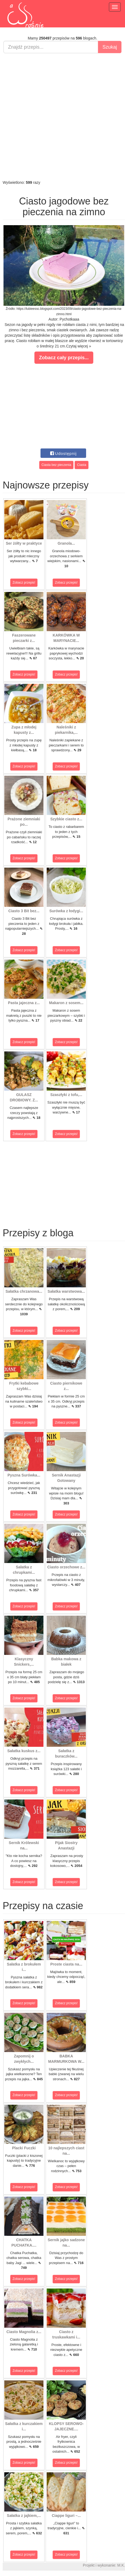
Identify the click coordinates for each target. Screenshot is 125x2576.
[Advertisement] (61, 116)
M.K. (121, 2565)
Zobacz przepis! (24, 582)
